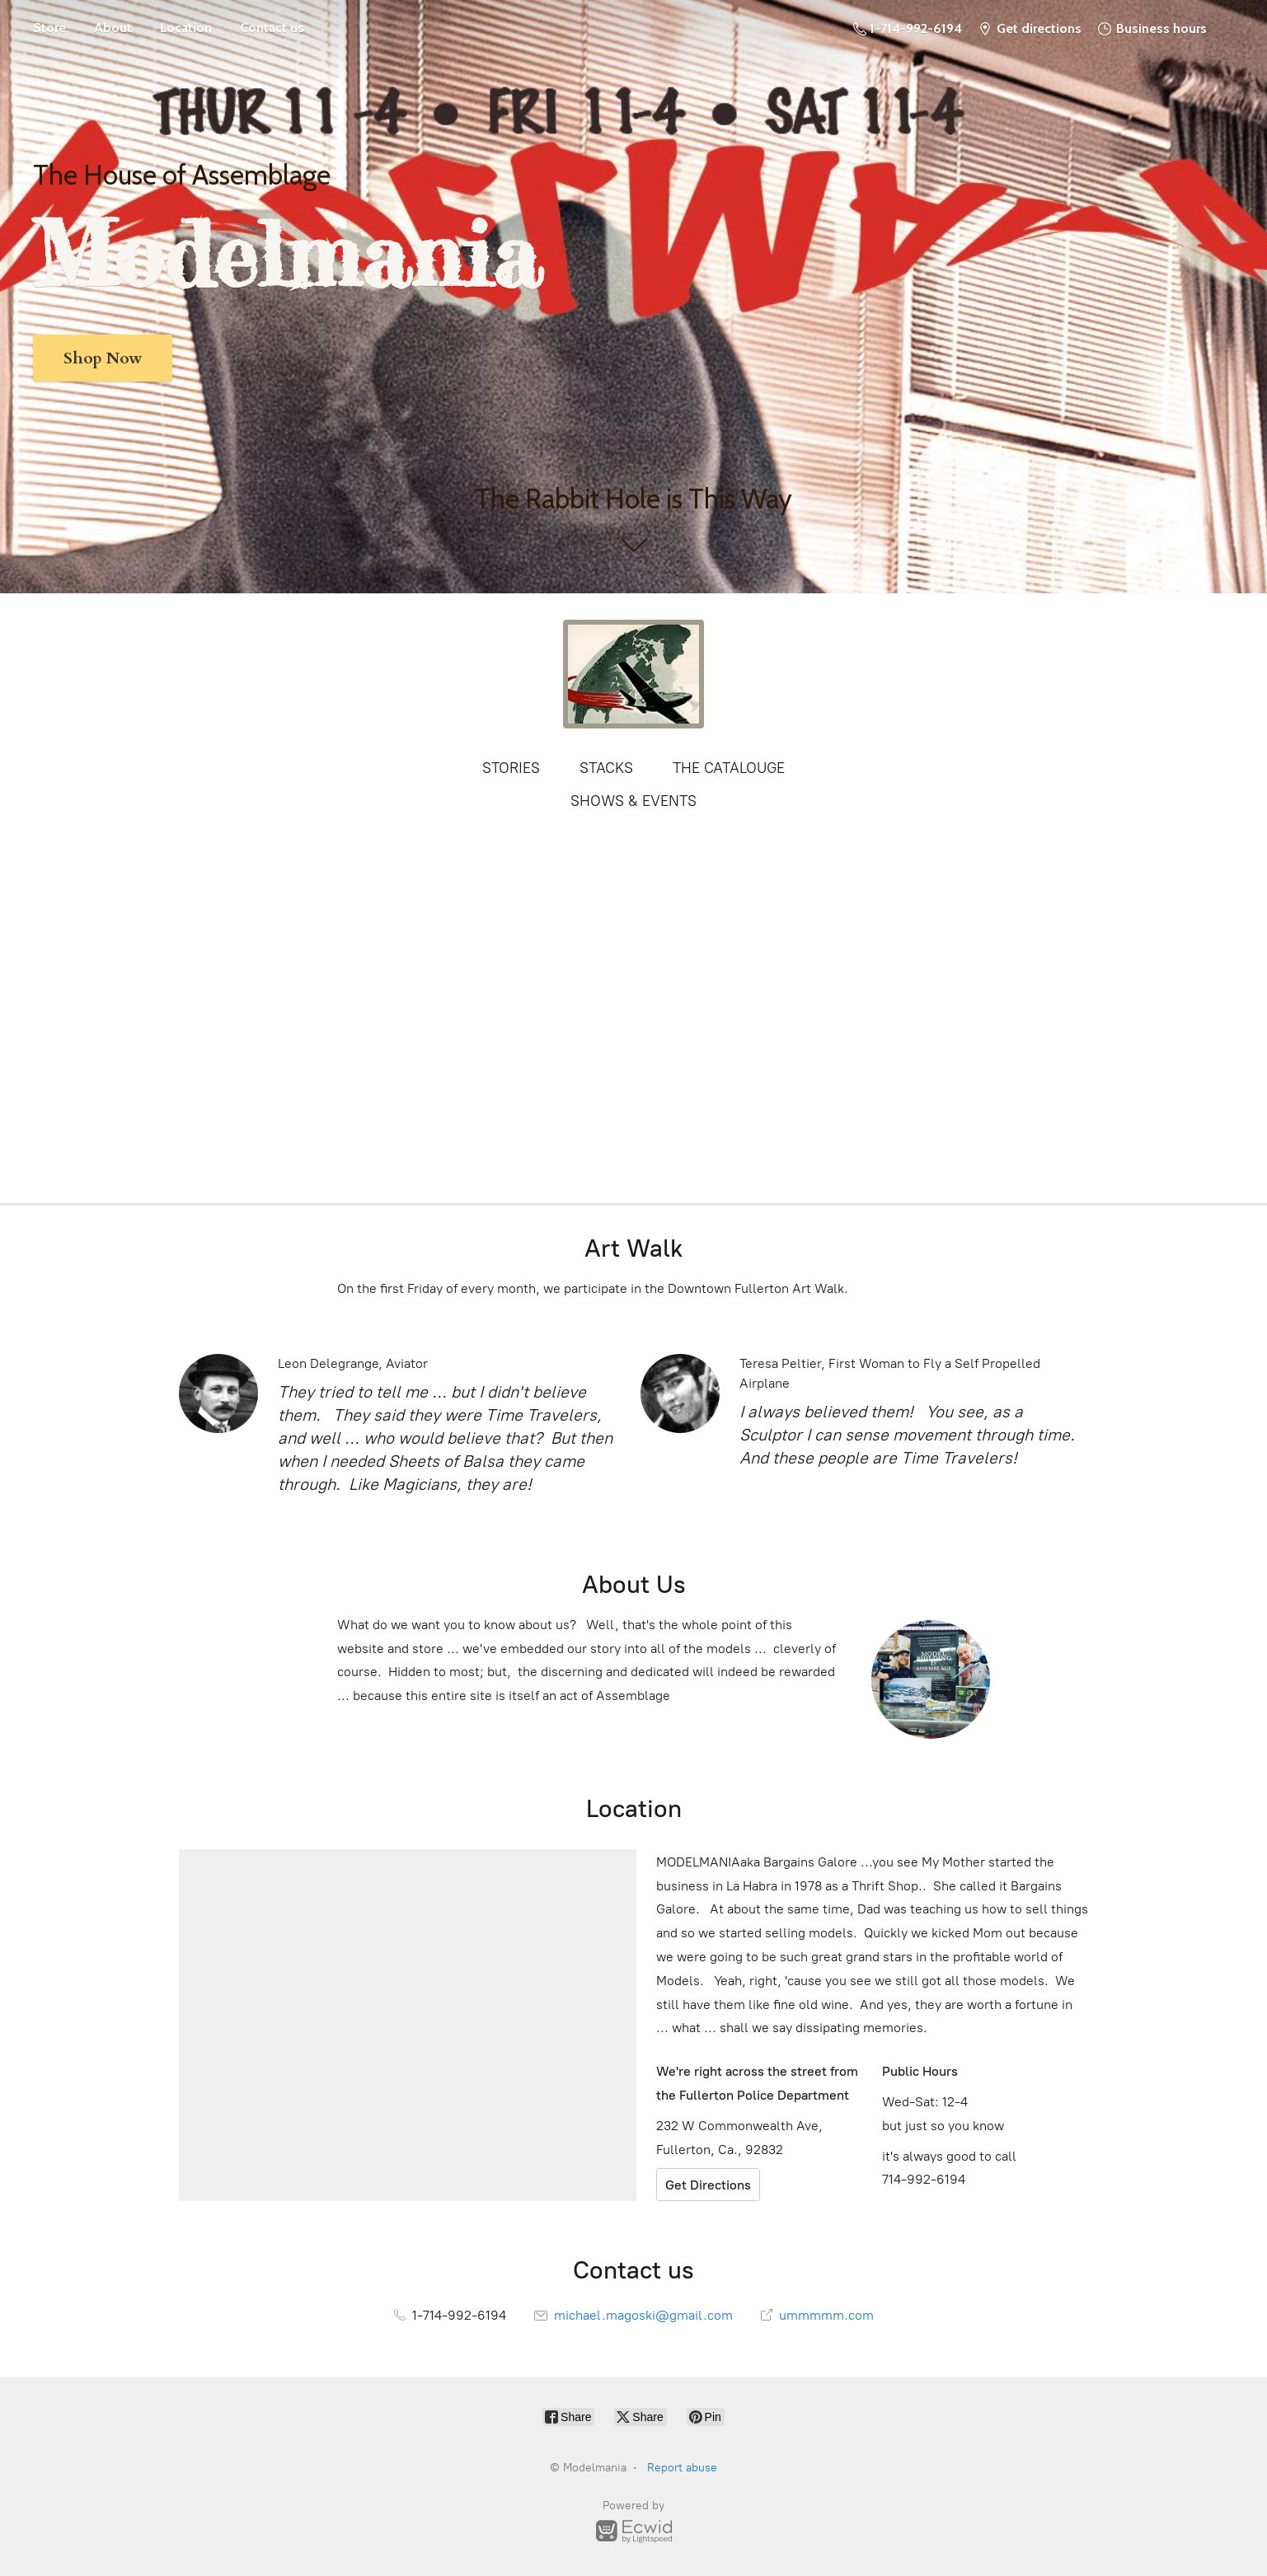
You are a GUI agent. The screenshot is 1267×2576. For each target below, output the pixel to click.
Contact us (272, 27)
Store (49, 27)
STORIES (511, 768)
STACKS (606, 768)
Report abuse (682, 2468)
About (113, 27)
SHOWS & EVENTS (633, 801)
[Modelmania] (634, 674)
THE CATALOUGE (729, 768)
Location (186, 27)
